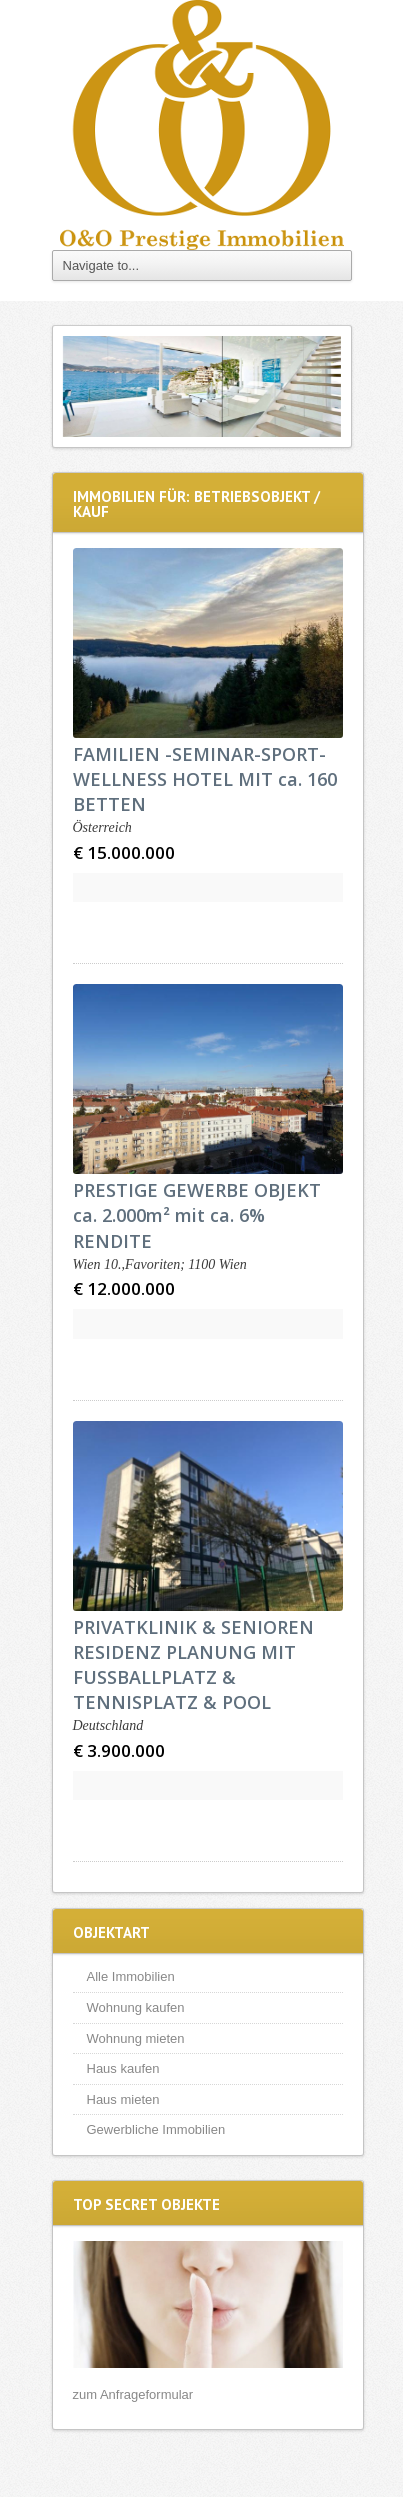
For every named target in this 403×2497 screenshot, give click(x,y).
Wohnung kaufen (136, 2007)
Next (321, 386)
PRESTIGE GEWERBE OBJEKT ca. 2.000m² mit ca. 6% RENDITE (197, 1215)
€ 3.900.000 (119, 1750)
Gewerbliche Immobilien (156, 2129)
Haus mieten (123, 2099)
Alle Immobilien (131, 1976)
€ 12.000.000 (124, 1288)
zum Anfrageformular (133, 2394)
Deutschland (108, 1725)
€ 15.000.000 (124, 852)
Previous (83, 386)
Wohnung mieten (136, 2038)
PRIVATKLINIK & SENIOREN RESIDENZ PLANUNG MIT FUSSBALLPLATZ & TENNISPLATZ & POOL (193, 1665)
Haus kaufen (123, 2068)
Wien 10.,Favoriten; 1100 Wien (160, 1264)
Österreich (102, 827)
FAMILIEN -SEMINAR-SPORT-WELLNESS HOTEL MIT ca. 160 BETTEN (205, 779)
